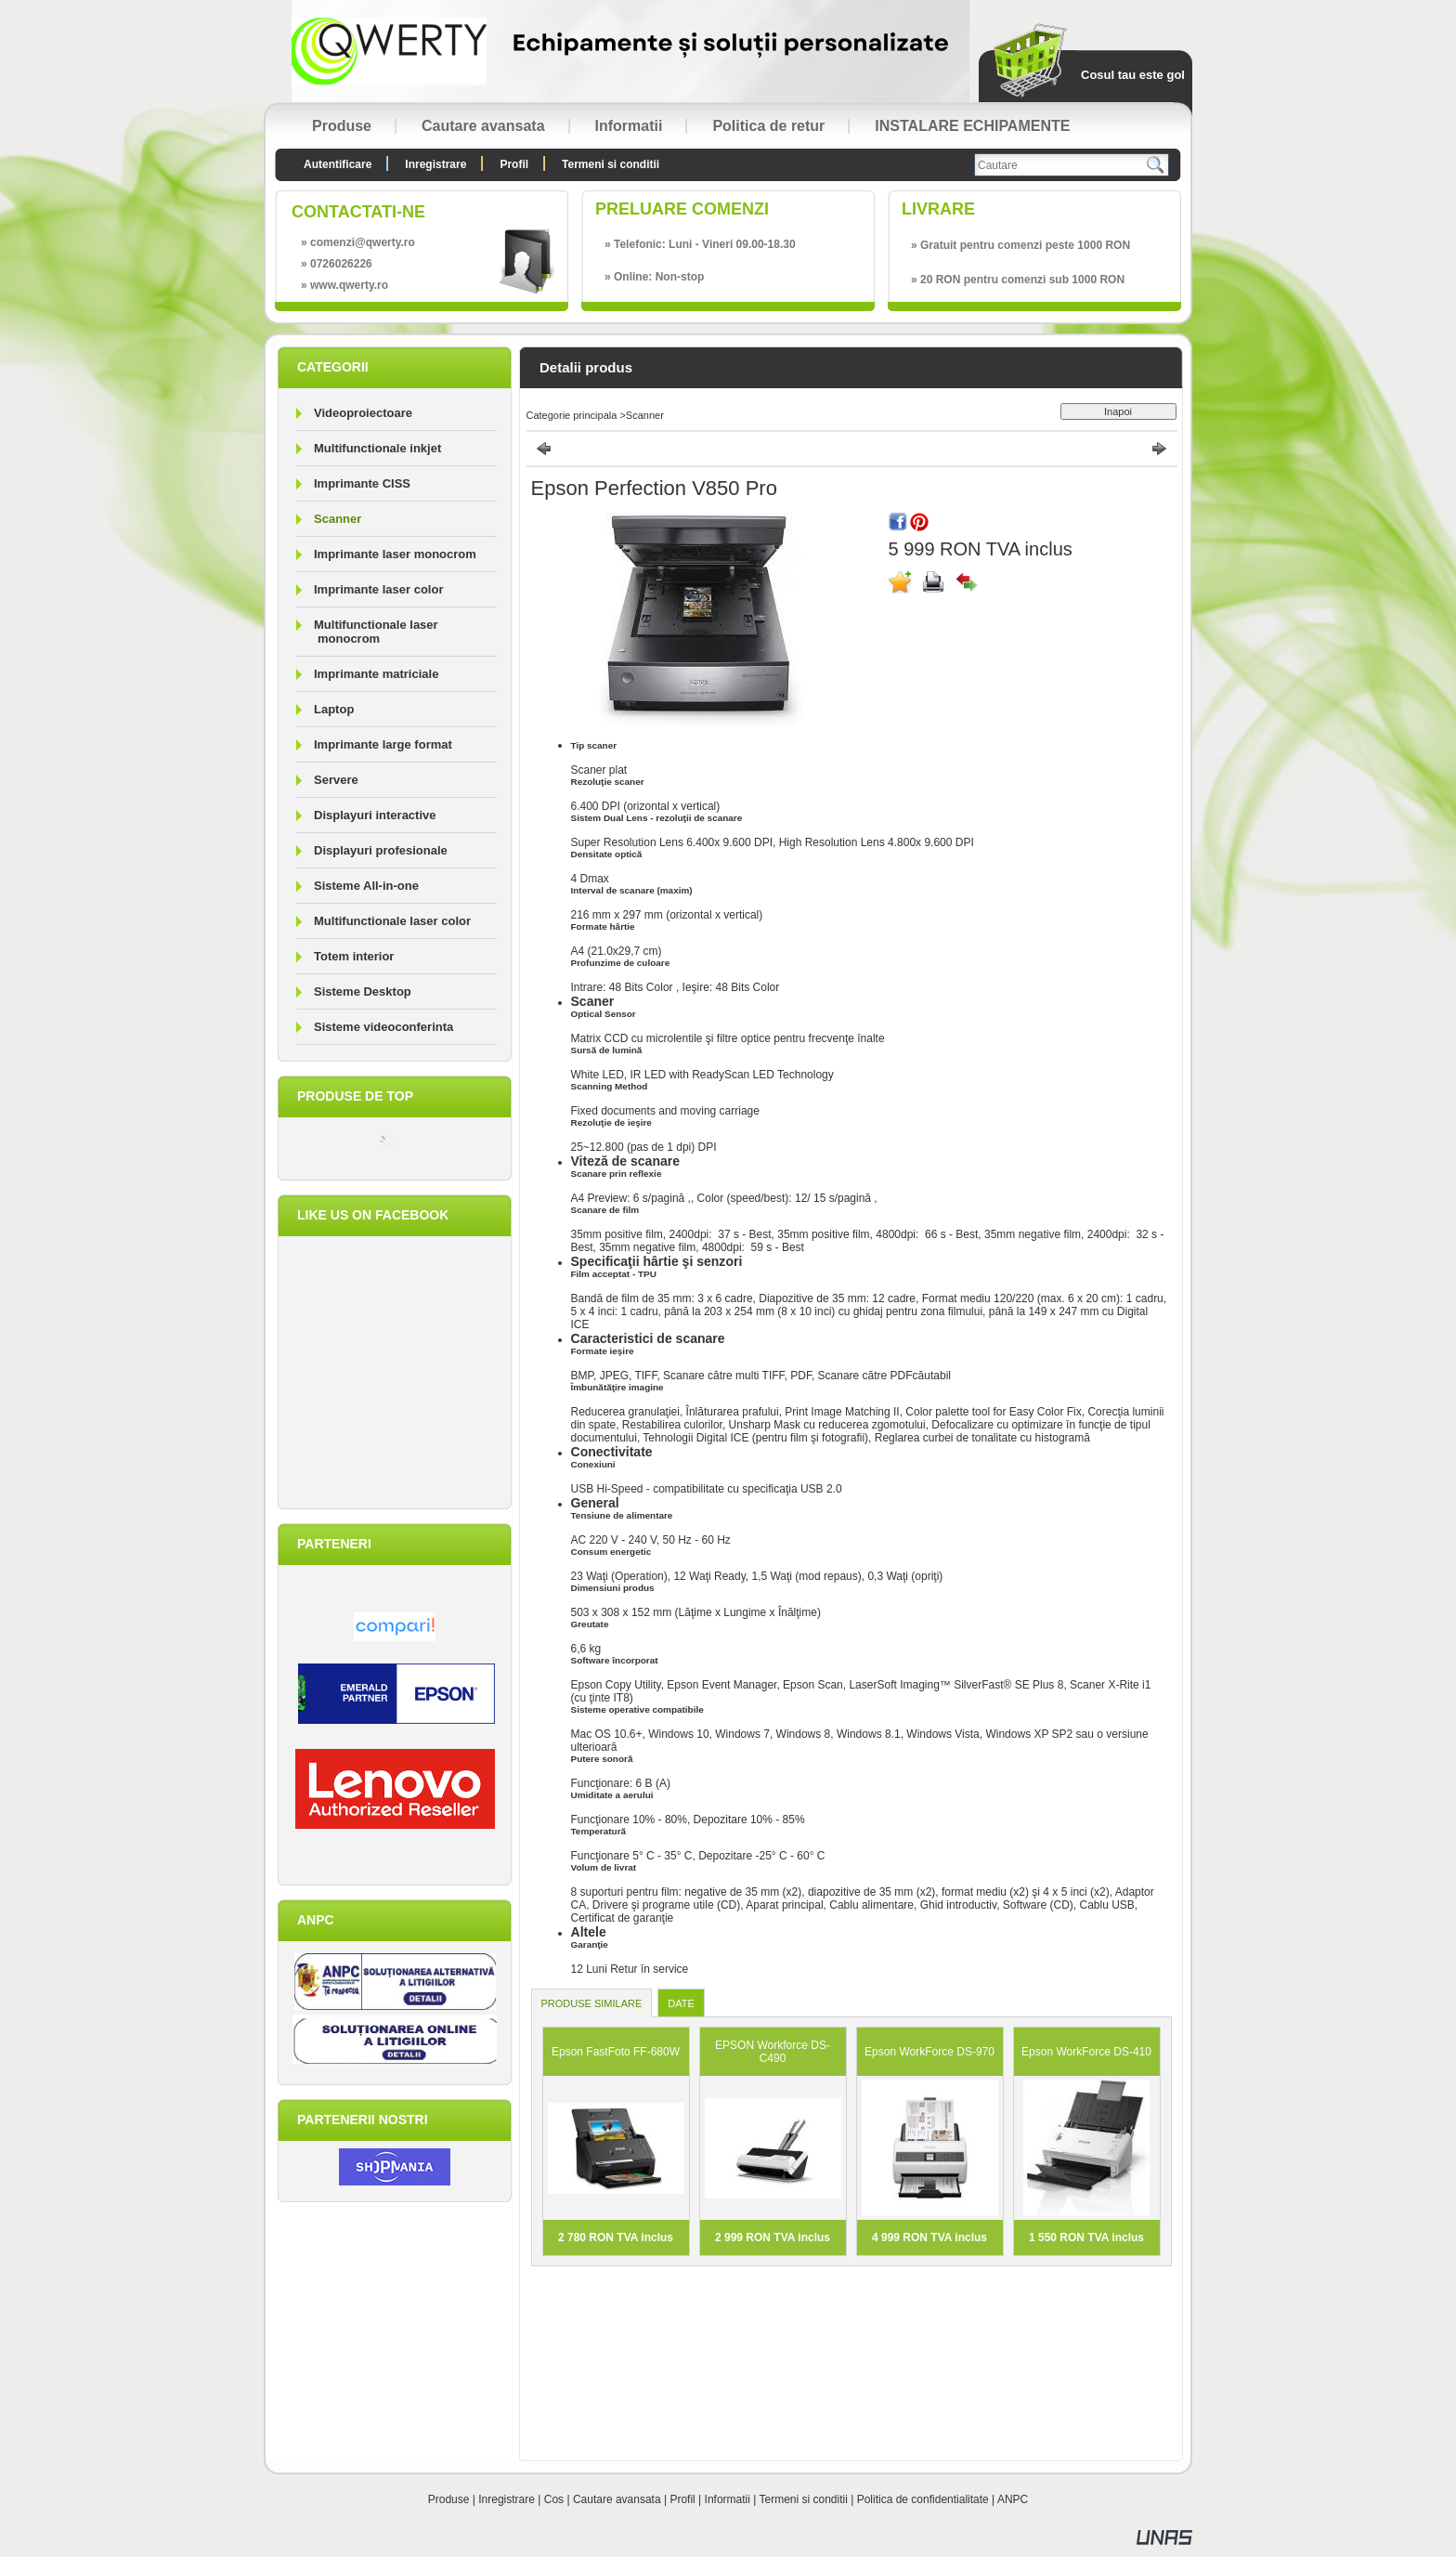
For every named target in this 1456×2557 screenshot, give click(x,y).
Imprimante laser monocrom (395, 554)
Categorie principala (572, 415)
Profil (682, 2499)
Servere (336, 780)
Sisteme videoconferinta (383, 1027)
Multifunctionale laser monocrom (376, 632)
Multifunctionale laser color (392, 921)
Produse (449, 2499)
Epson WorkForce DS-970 (929, 2051)
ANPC (1012, 2499)
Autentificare (337, 164)
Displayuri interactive (375, 815)
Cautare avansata (617, 2499)
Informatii (727, 2499)
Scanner (337, 519)
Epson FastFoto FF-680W (616, 2051)
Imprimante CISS (362, 483)
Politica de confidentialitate (923, 2499)
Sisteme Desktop (362, 991)
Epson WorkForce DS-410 (1086, 2051)
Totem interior (354, 956)
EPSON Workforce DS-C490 (772, 2052)
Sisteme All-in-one (366, 886)
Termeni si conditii (804, 2499)
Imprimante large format (383, 744)
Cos (554, 2499)
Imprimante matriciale (376, 674)
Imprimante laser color (378, 589)
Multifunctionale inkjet (377, 448)
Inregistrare (506, 2499)
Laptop (334, 709)
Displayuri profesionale (381, 850)
